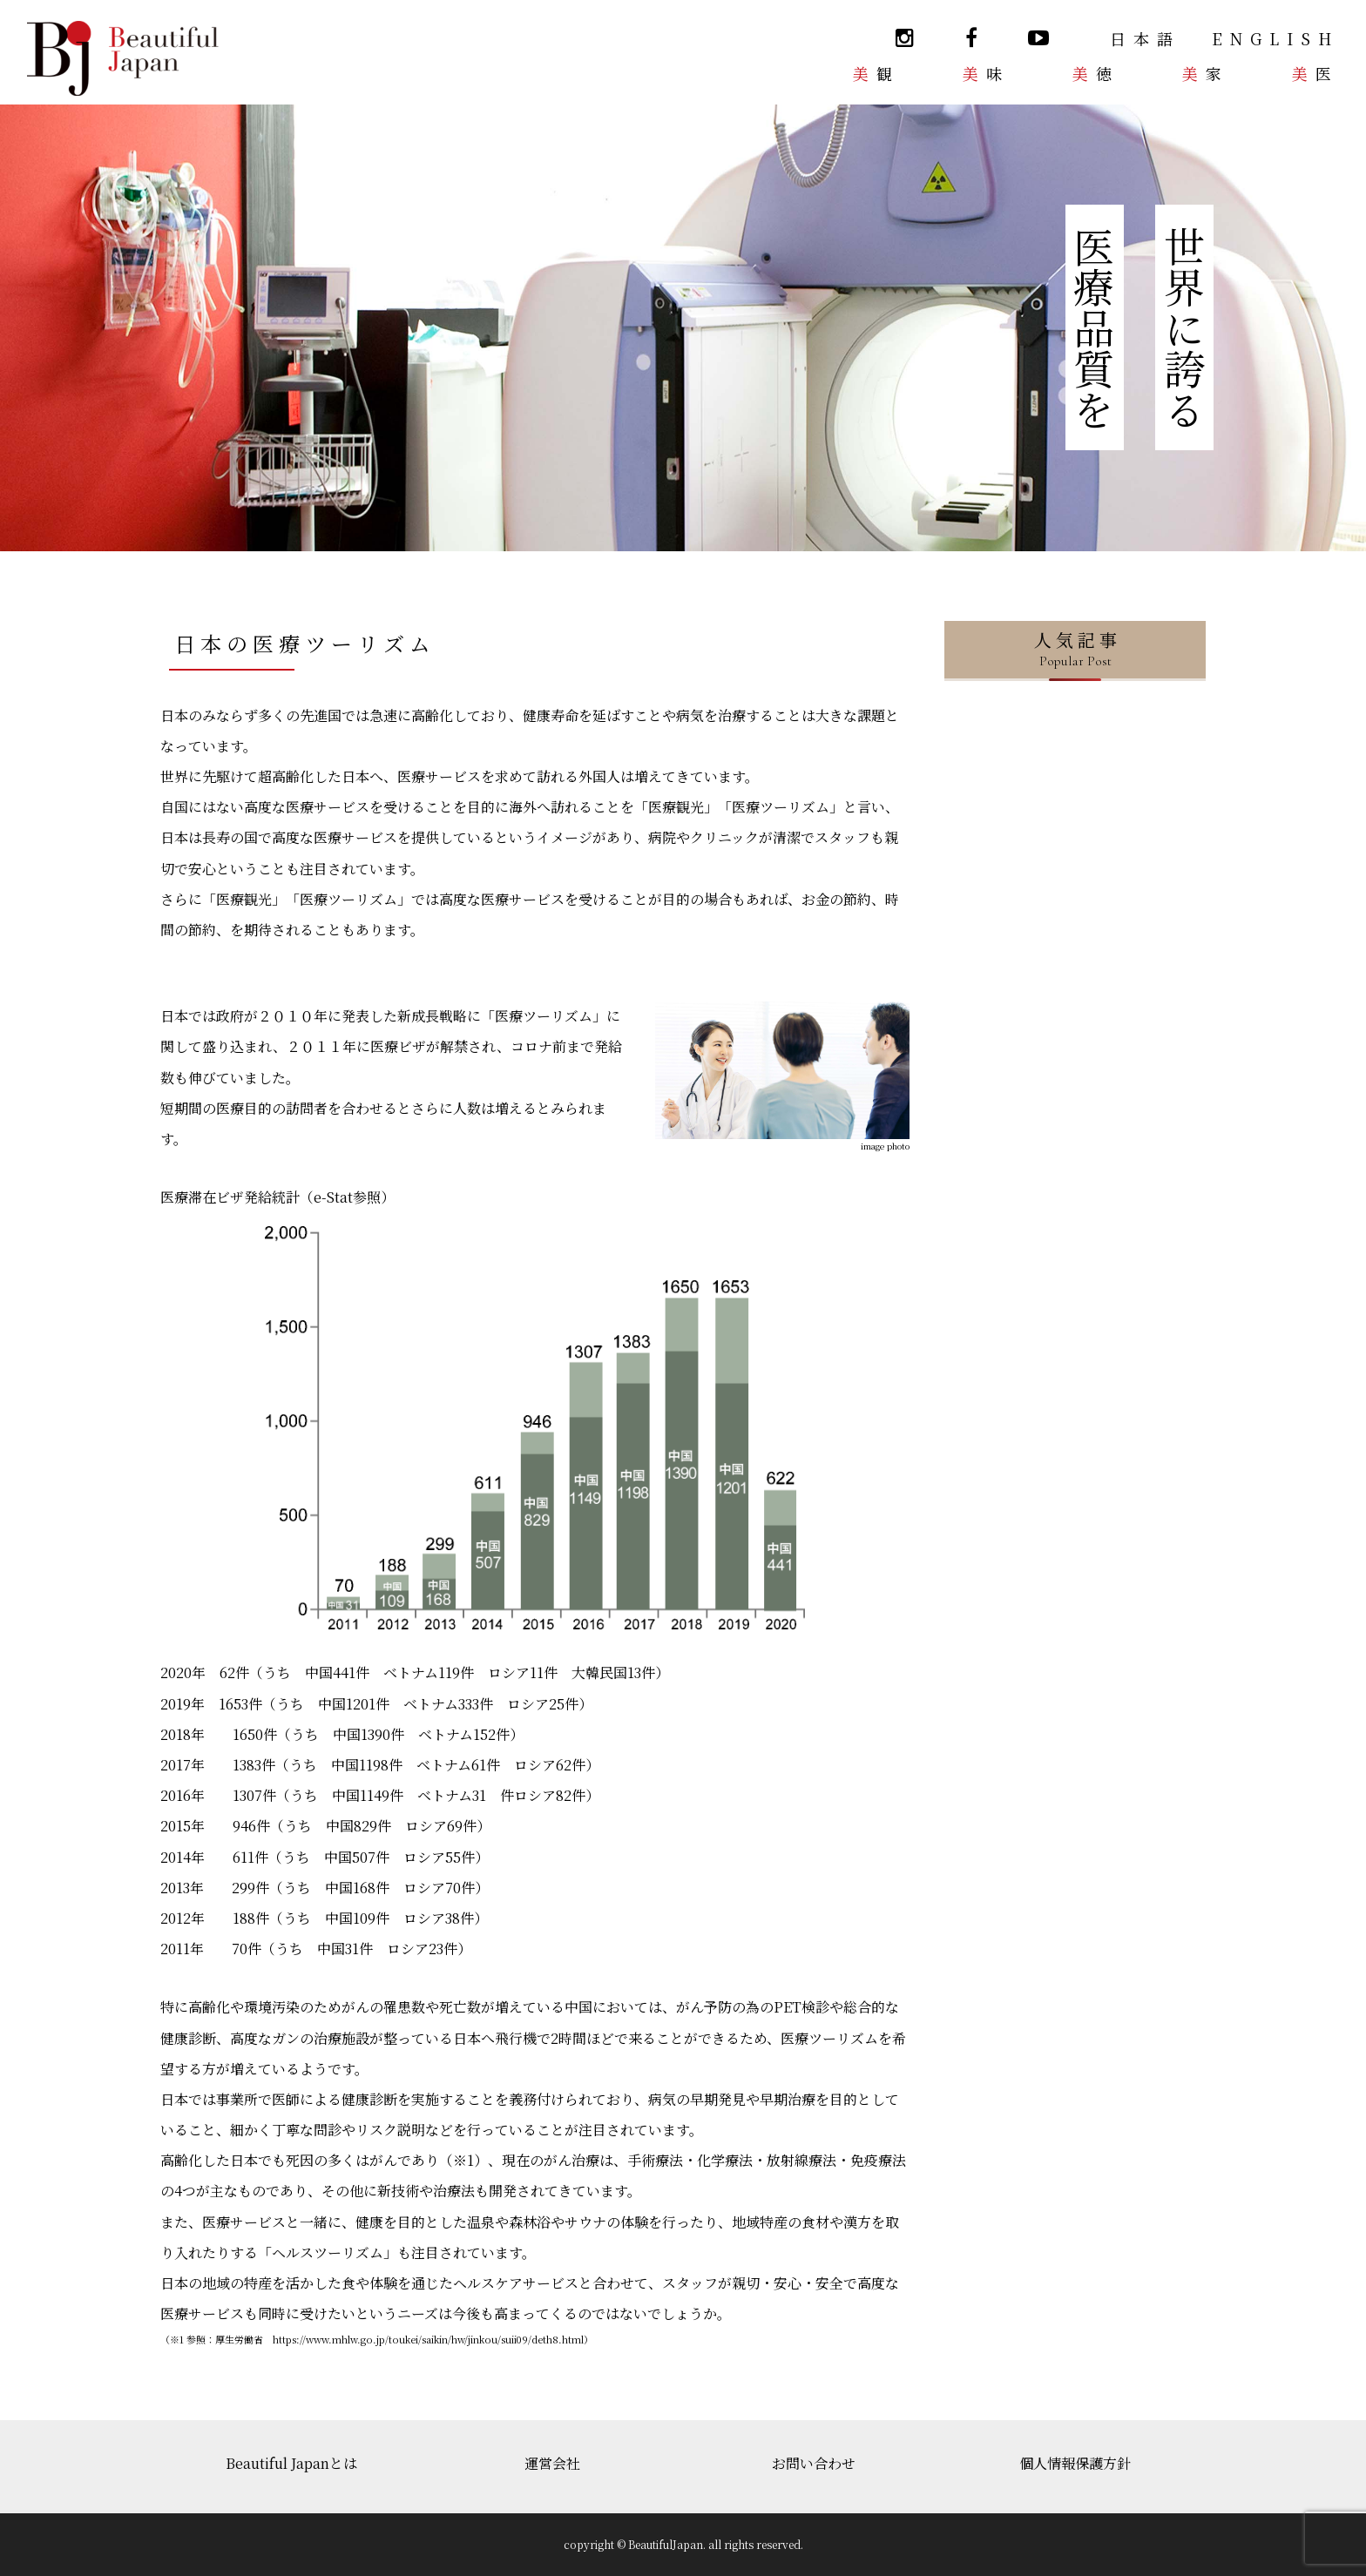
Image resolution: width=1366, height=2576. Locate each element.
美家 (1205, 73)
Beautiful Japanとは (291, 2463)
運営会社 (552, 2463)
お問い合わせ (813, 2463)
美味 (986, 73)
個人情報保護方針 (1075, 2463)
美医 (1315, 73)
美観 (876, 73)
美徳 (1095, 73)
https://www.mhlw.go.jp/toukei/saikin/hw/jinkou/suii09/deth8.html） (433, 2339)
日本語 (1145, 38)
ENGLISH (1275, 38)
